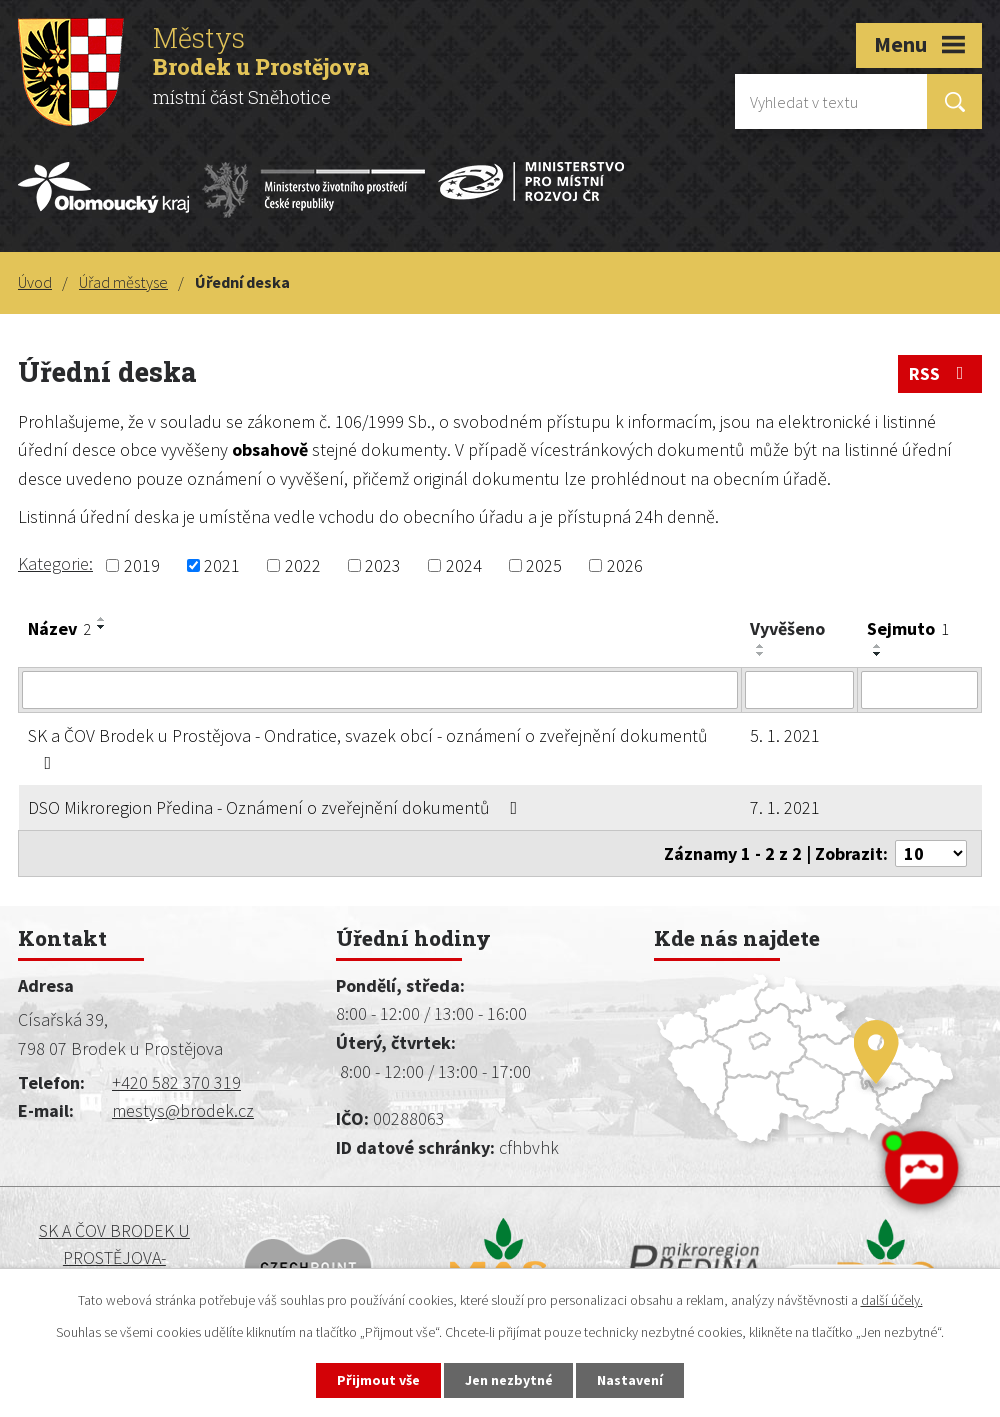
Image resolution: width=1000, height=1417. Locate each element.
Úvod (35, 282)
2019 (142, 565)
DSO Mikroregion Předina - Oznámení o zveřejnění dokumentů (277, 807)
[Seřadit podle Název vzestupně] (102, 619)
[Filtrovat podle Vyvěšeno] (800, 690)
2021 (222, 565)
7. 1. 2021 (785, 807)
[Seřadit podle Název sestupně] (102, 627)
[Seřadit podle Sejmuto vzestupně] (878, 646)
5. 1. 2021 (785, 735)
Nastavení (631, 1380)
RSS (940, 373)
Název (59, 628)
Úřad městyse (123, 282)
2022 (303, 565)
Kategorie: (55, 563)
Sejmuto (908, 628)
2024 (464, 565)
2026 (625, 565)
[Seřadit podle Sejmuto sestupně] (878, 654)
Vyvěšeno (787, 628)
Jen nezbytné (509, 1380)
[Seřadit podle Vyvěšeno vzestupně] (761, 646)
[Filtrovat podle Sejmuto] (919, 690)
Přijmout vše (378, 1380)
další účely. (892, 1300)
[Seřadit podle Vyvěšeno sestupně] (761, 654)
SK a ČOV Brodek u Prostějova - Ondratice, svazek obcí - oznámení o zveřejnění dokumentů (368, 748)
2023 (383, 565)
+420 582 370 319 (176, 1082)
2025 (544, 565)
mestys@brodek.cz (183, 1110)
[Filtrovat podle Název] (380, 690)
